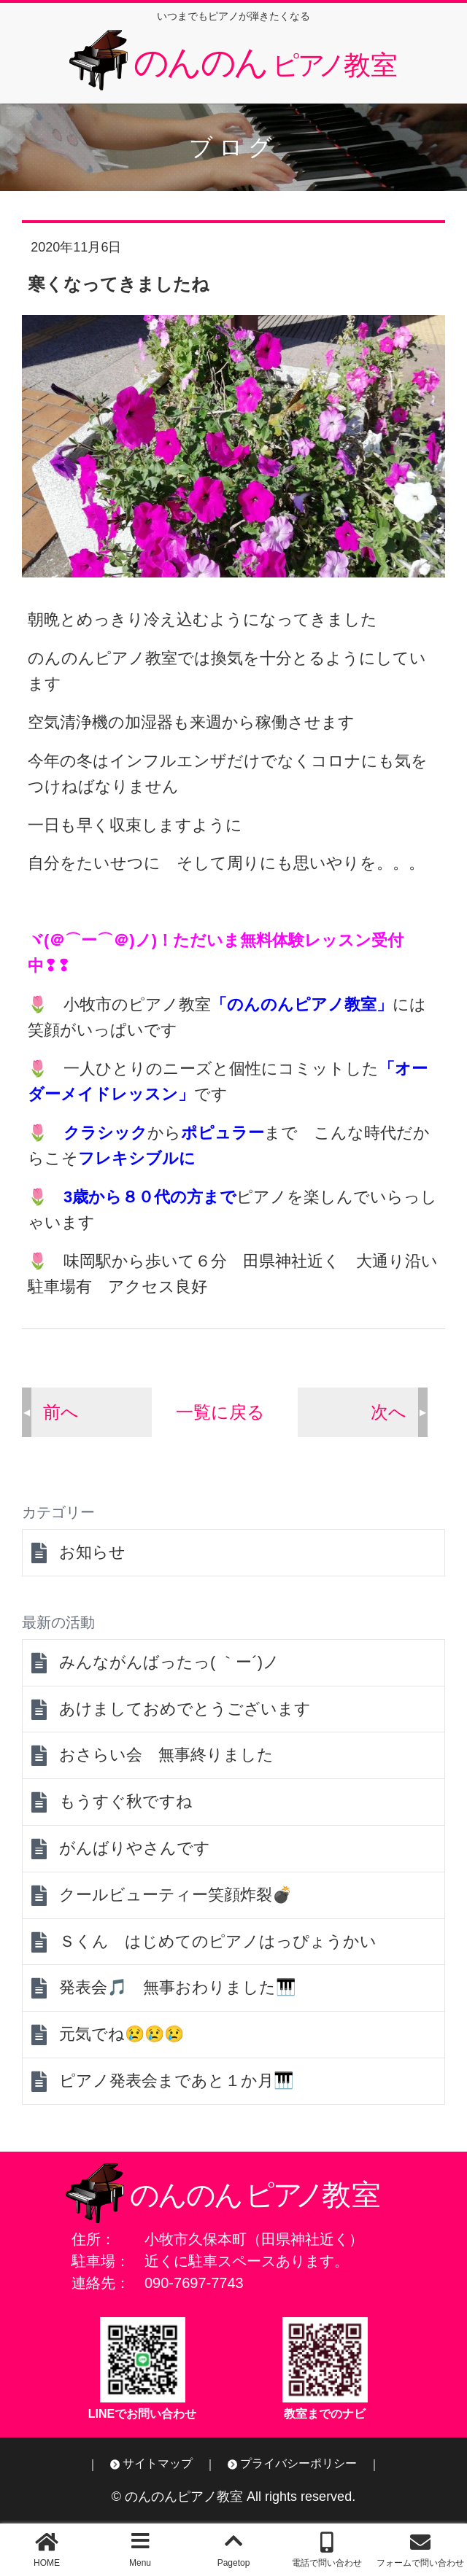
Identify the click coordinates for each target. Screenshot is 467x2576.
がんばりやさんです (134, 1848)
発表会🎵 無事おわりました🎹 (177, 1987)
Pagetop (233, 2563)
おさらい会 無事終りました (166, 1755)
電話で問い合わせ (327, 2563)
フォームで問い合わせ (420, 2563)
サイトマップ (158, 2463)
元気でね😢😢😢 (121, 2034)
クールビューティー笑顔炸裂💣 (175, 1895)
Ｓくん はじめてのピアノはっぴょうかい (218, 1941)
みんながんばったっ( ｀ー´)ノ (169, 1662)
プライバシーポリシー (298, 2463)
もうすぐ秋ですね (126, 1801)
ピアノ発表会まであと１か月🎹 (176, 2080)
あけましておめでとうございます (185, 1709)
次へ (388, 1412)
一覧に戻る (220, 1412)
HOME (47, 2563)
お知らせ (92, 1552)
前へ (61, 1412)
